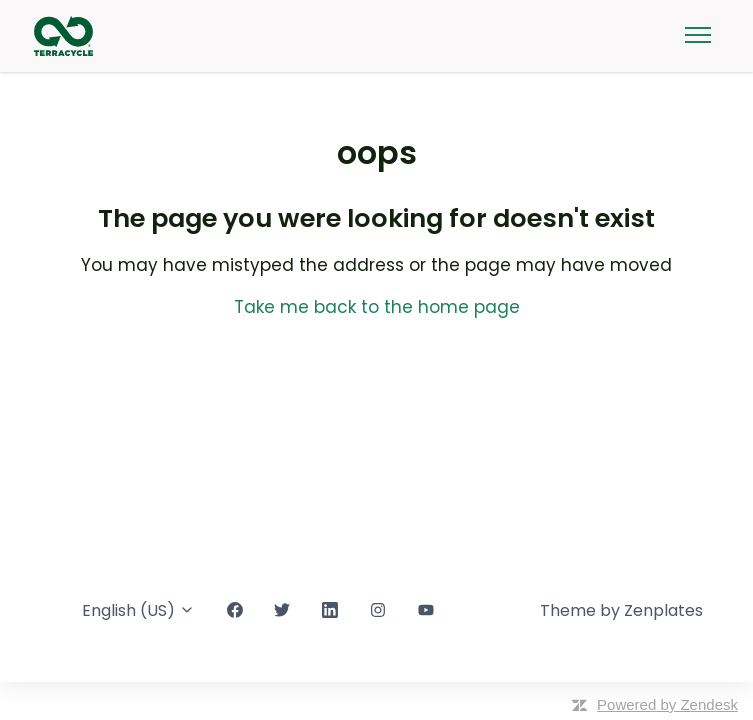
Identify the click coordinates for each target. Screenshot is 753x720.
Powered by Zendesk (667, 704)
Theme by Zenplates (621, 610)
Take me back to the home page (377, 307)
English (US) (138, 610)
